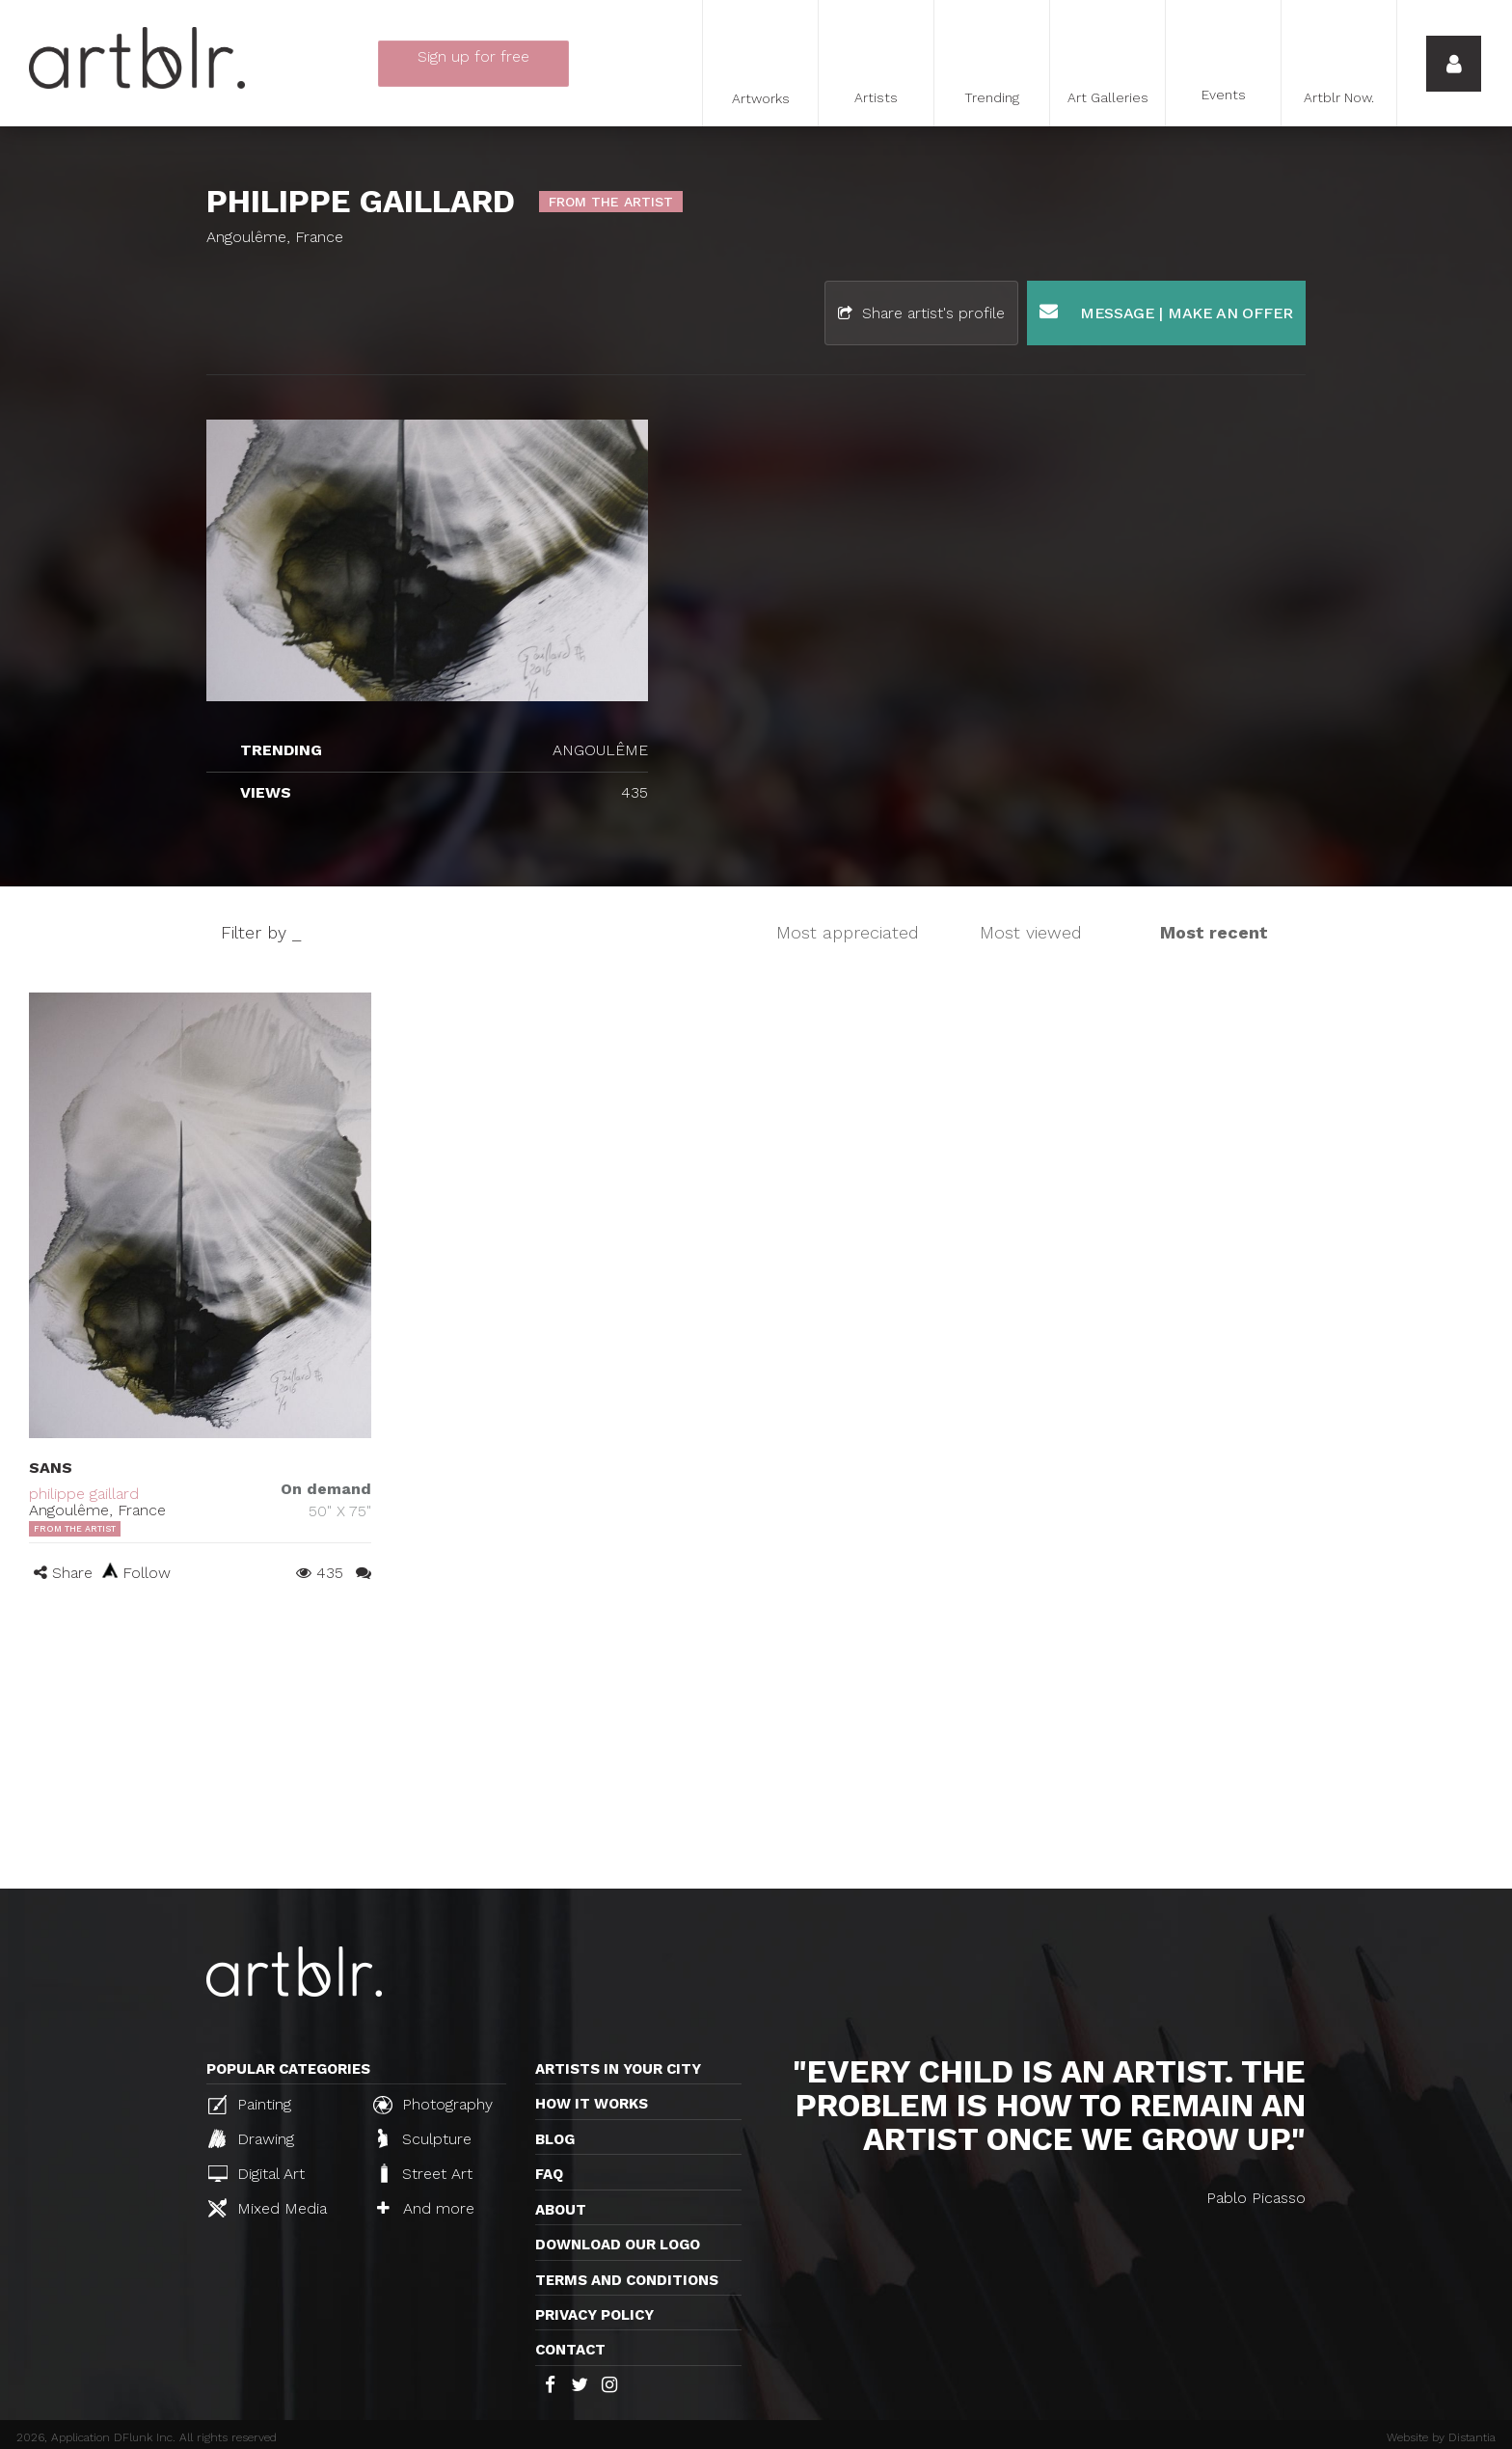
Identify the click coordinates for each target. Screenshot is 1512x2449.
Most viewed (1031, 932)
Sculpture (425, 2138)
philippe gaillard (84, 1493)
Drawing (251, 2138)
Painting (249, 2104)
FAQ (549, 2174)
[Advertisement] (756, 1744)
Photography (433, 2104)
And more (425, 2208)
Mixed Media (267, 2208)
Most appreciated (847, 932)
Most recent (1214, 932)
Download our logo (617, 2244)
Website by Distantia (1441, 2437)
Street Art (424, 2173)
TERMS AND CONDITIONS (626, 2280)
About (560, 2209)
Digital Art (256, 2173)
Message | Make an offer (1166, 312)
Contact (570, 2349)
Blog (555, 2139)
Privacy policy (594, 2315)
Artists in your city (618, 2069)
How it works (591, 2103)
